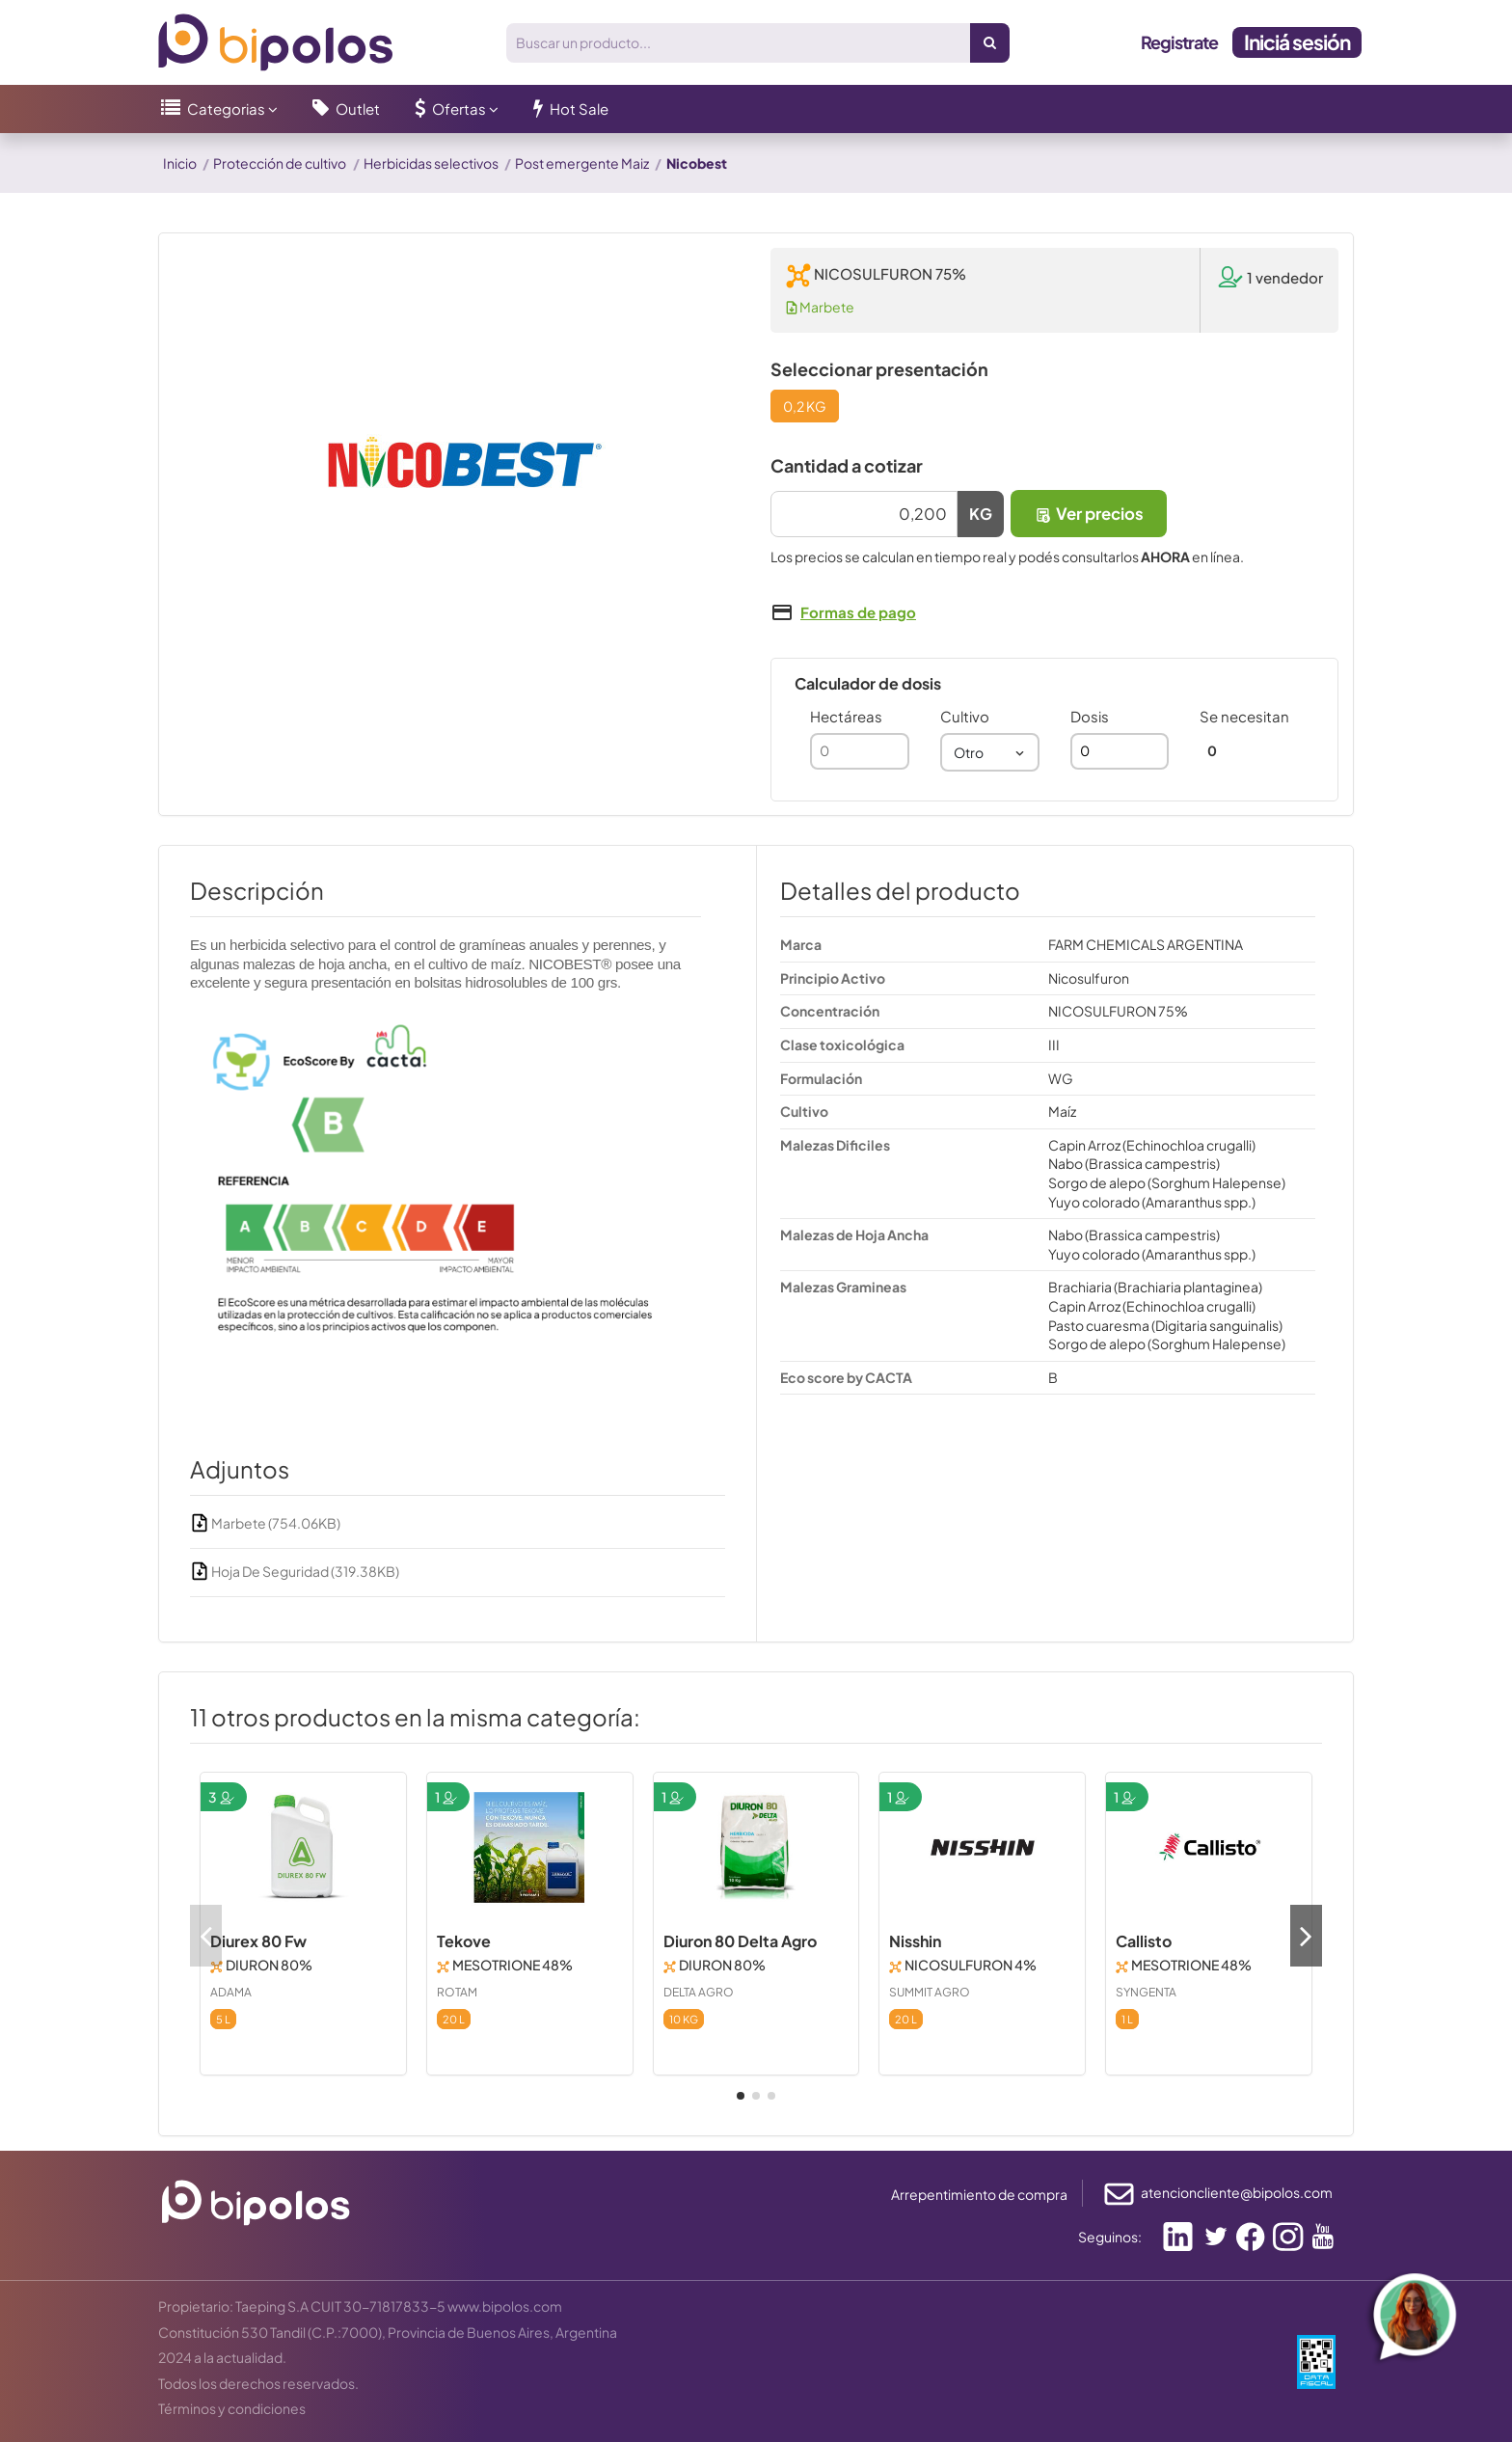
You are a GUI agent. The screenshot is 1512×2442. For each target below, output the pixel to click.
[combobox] (990, 752)
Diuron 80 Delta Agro (740, 1941)
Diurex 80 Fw (258, 1941)
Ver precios (1089, 513)
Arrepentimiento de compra (979, 2194)
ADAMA (231, 1992)
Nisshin (915, 1941)
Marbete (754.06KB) (265, 1523)
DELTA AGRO (698, 1992)
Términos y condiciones (232, 2408)
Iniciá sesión (1297, 42)
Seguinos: (1110, 2236)
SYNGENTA (1146, 1992)
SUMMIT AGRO (929, 1992)
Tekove (464, 1941)
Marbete (820, 306)
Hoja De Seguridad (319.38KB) (294, 1571)
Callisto (1144, 1941)
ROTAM (457, 1992)
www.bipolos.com (504, 2306)
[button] (219, 109)
